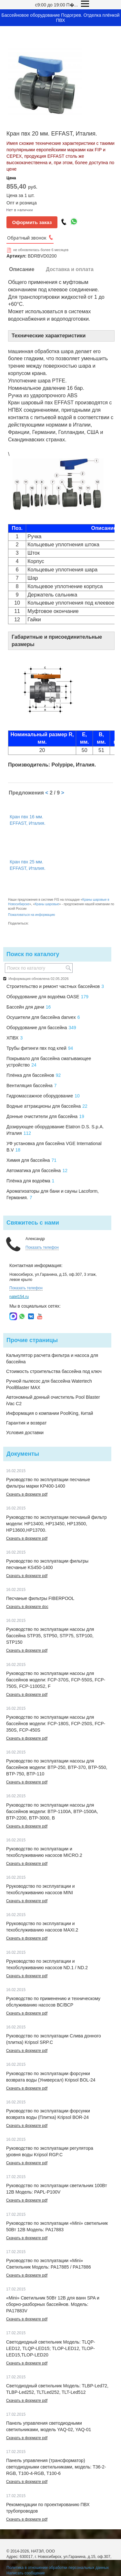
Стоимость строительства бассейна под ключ (54, 1371)
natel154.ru (19, 1296)
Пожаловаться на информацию (31, 915)
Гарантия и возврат (26, 1422)
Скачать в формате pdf (26, 1494)
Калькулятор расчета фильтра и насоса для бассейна (52, 1358)
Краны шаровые (47, 904)
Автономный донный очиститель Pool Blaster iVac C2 (53, 1400)
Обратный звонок (26, 238)
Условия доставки (25, 1432)
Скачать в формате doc (27, 1606)
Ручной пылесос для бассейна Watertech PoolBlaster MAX (49, 1384)
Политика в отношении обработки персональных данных (57, 2567)
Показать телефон (42, 1247)
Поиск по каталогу (32, 954)
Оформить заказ (32, 222)
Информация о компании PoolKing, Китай (49, 1413)
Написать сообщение (25, 2573)
